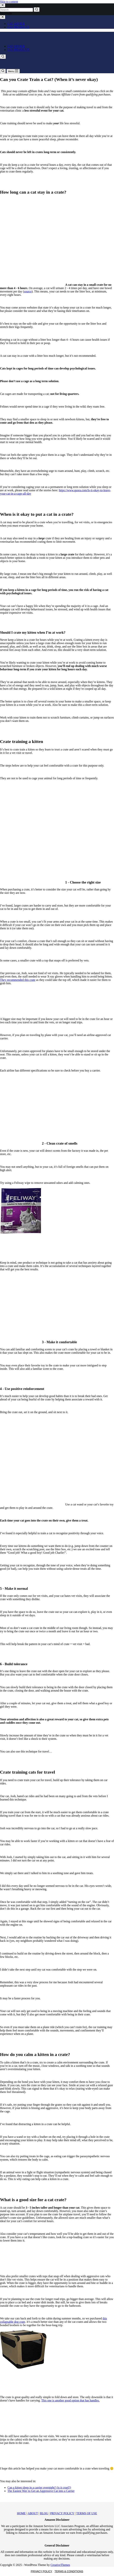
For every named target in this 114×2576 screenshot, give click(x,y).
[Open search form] (3, 56)
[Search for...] (16, 10)
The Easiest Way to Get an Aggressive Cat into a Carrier (41, 2490)
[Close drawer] (2, 17)
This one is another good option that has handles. (70, 2400)
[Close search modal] (2, 5)
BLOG (44, 2513)
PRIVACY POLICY (62, 2513)
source (28, 291)
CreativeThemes (60, 2564)
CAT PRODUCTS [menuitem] (18, 27)
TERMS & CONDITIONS (69, 2571)
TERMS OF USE (86, 2513)
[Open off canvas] (13, 71)
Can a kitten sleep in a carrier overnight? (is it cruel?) (39, 2487)
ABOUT (33, 2513)
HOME (21, 2513)
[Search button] (36, 9)
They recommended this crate (17, 979)
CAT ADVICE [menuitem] (16, 23)
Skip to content (9, 1)
